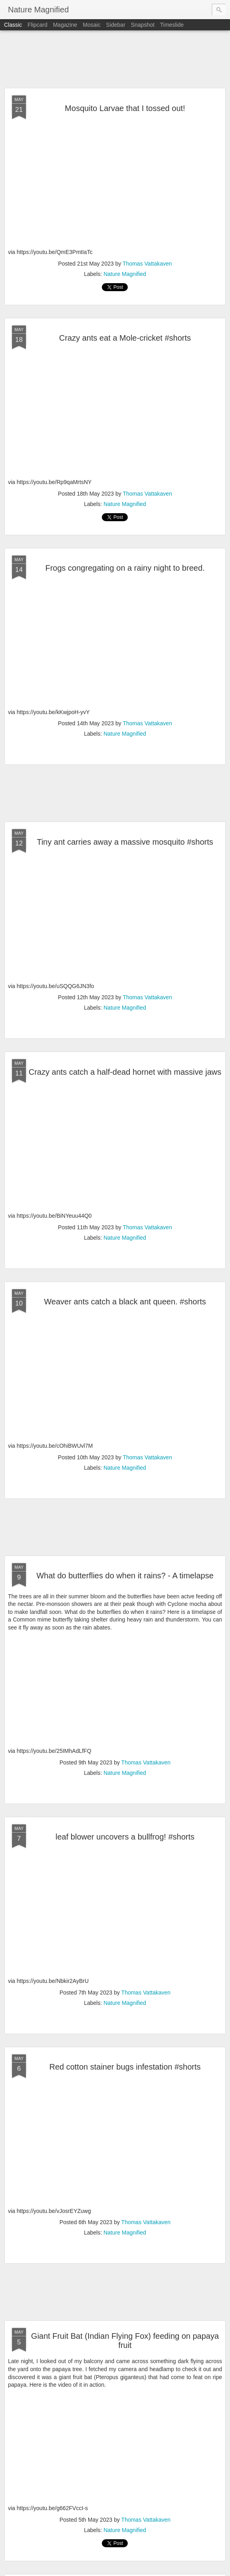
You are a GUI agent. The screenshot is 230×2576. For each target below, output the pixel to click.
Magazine (65, 25)
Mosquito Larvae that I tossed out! (125, 108)
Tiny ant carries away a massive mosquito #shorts (125, 841)
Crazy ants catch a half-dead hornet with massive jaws (125, 1072)
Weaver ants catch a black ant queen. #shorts (125, 1301)
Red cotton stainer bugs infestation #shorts (124, 2066)
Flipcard (38, 25)
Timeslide (172, 25)
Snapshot (143, 25)
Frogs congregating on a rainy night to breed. (124, 568)
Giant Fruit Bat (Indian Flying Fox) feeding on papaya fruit (125, 2341)
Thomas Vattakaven (147, 263)
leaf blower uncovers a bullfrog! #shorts (125, 1836)
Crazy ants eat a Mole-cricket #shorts (125, 337)
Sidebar (115, 25)
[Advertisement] (115, 59)
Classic (13, 25)
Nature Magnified (124, 274)
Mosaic (91, 25)
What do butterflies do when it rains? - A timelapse (125, 1575)
